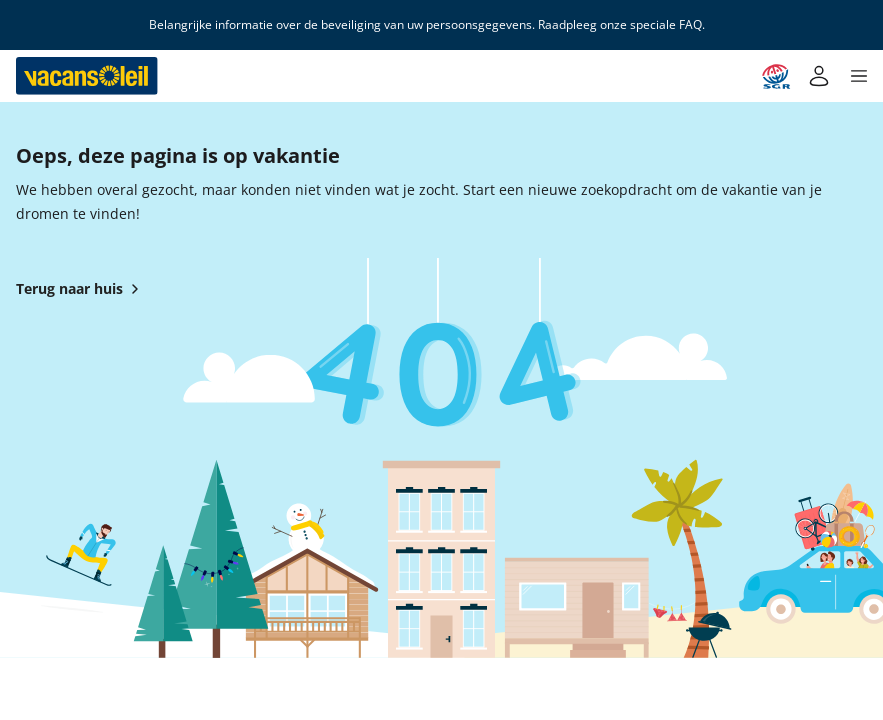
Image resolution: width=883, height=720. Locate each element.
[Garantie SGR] (776, 76)
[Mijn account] (819, 76)
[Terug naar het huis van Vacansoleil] (87, 76)
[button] (859, 76)
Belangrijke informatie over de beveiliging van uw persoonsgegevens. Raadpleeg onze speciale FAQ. (427, 25)
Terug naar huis (81, 289)
